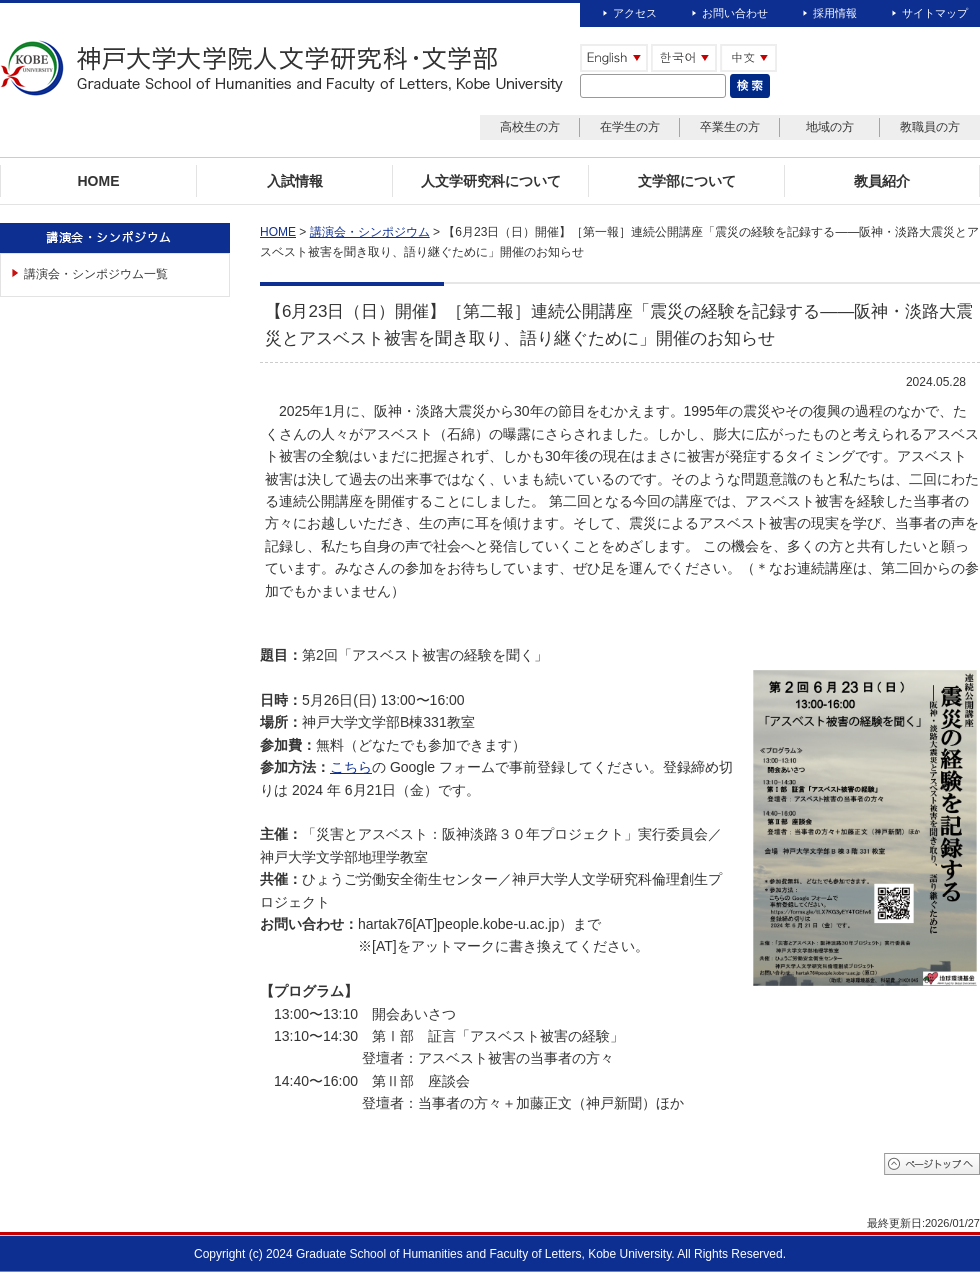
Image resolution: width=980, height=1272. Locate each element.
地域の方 (830, 127)
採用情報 (835, 13)
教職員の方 (930, 127)
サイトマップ (935, 13)
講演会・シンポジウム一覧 (96, 274)
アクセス (635, 13)
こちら (351, 767)
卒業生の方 (730, 127)
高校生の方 (530, 127)
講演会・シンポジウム (370, 232)
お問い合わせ (735, 13)
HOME (278, 232)
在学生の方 (630, 127)
